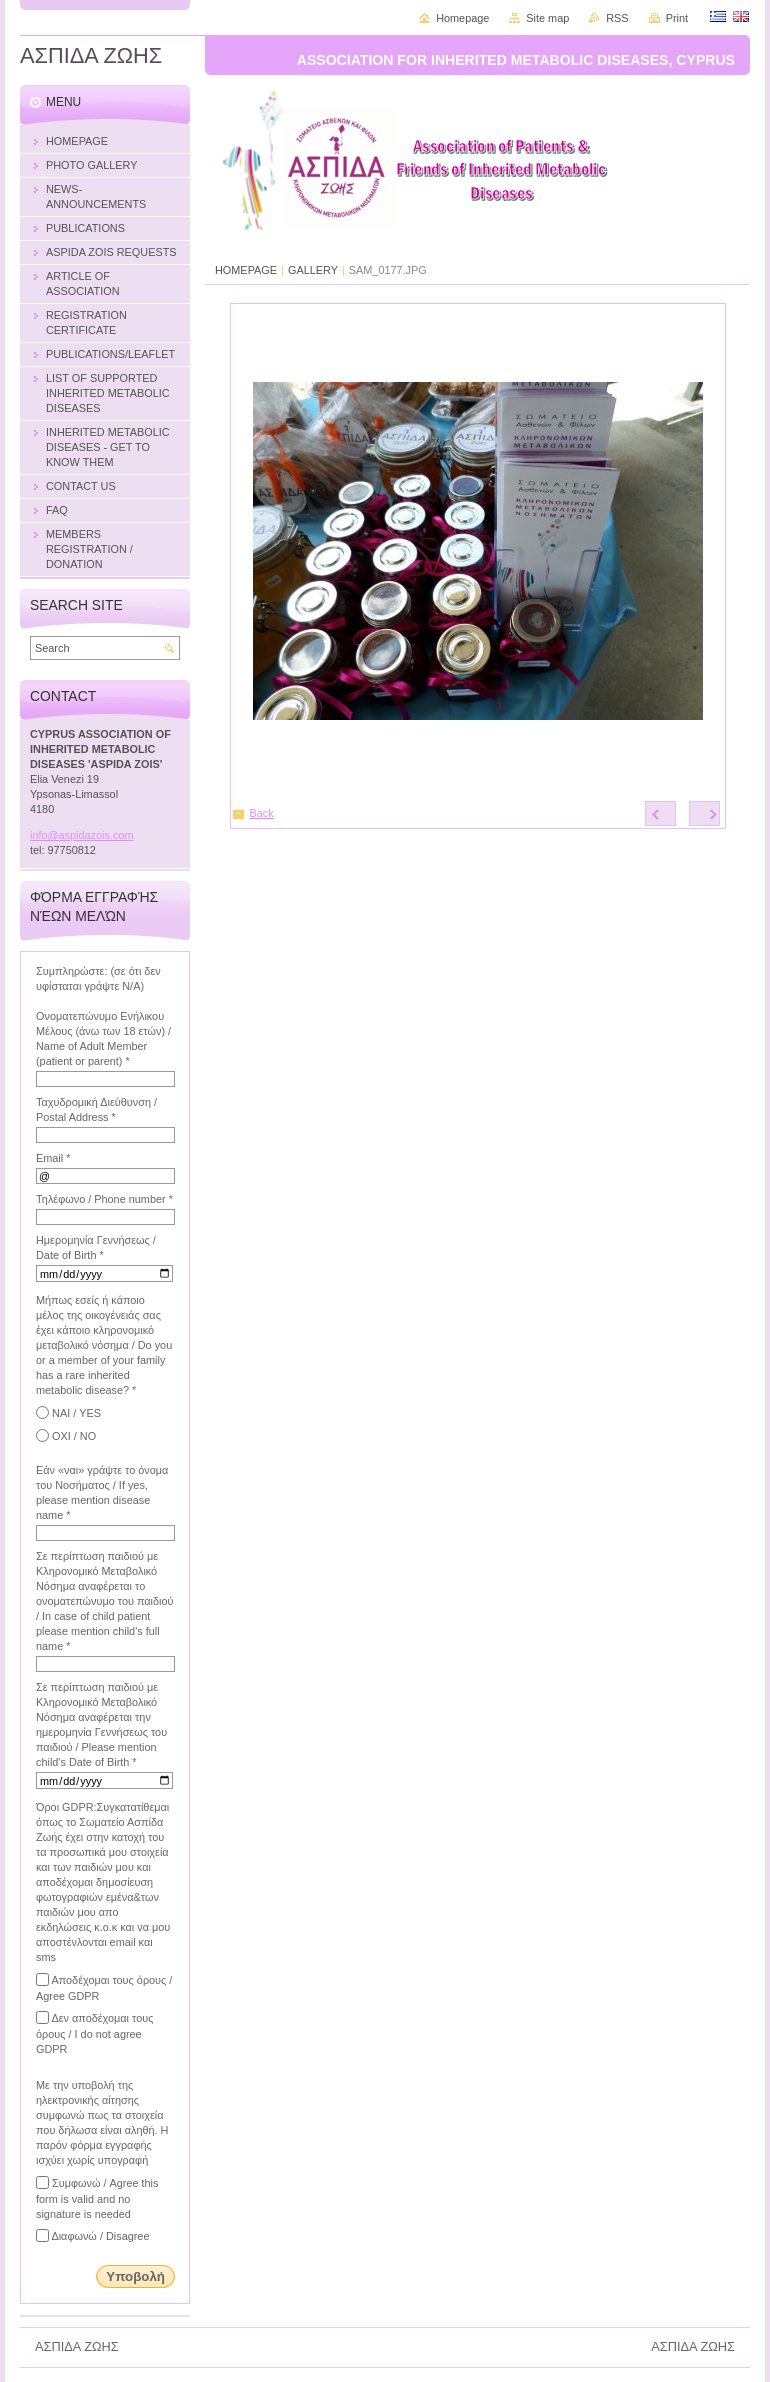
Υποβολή (135, 2276)
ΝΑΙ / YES (76, 1413)
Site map (547, 18)
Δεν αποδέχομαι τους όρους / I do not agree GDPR (94, 2033)
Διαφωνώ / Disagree (100, 2236)
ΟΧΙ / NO (74, 1436)
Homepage (462, 18)
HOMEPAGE (246, 270)
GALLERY (313, 270)
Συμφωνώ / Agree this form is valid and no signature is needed (97, 2198)
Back (262, 813)
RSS (617, 18)
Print (677, 18)
